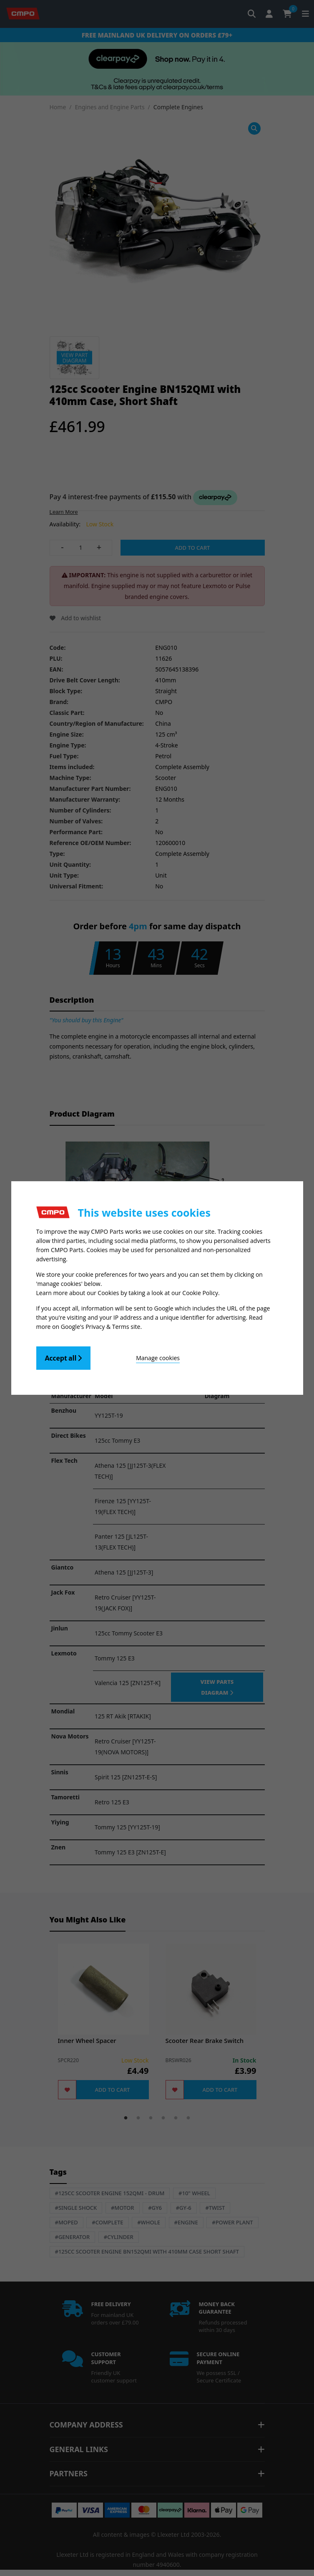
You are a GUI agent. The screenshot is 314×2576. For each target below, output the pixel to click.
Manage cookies (158, 1358)
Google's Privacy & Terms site (101, 1327)
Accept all (63, 1358)
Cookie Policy (200, 1293)
